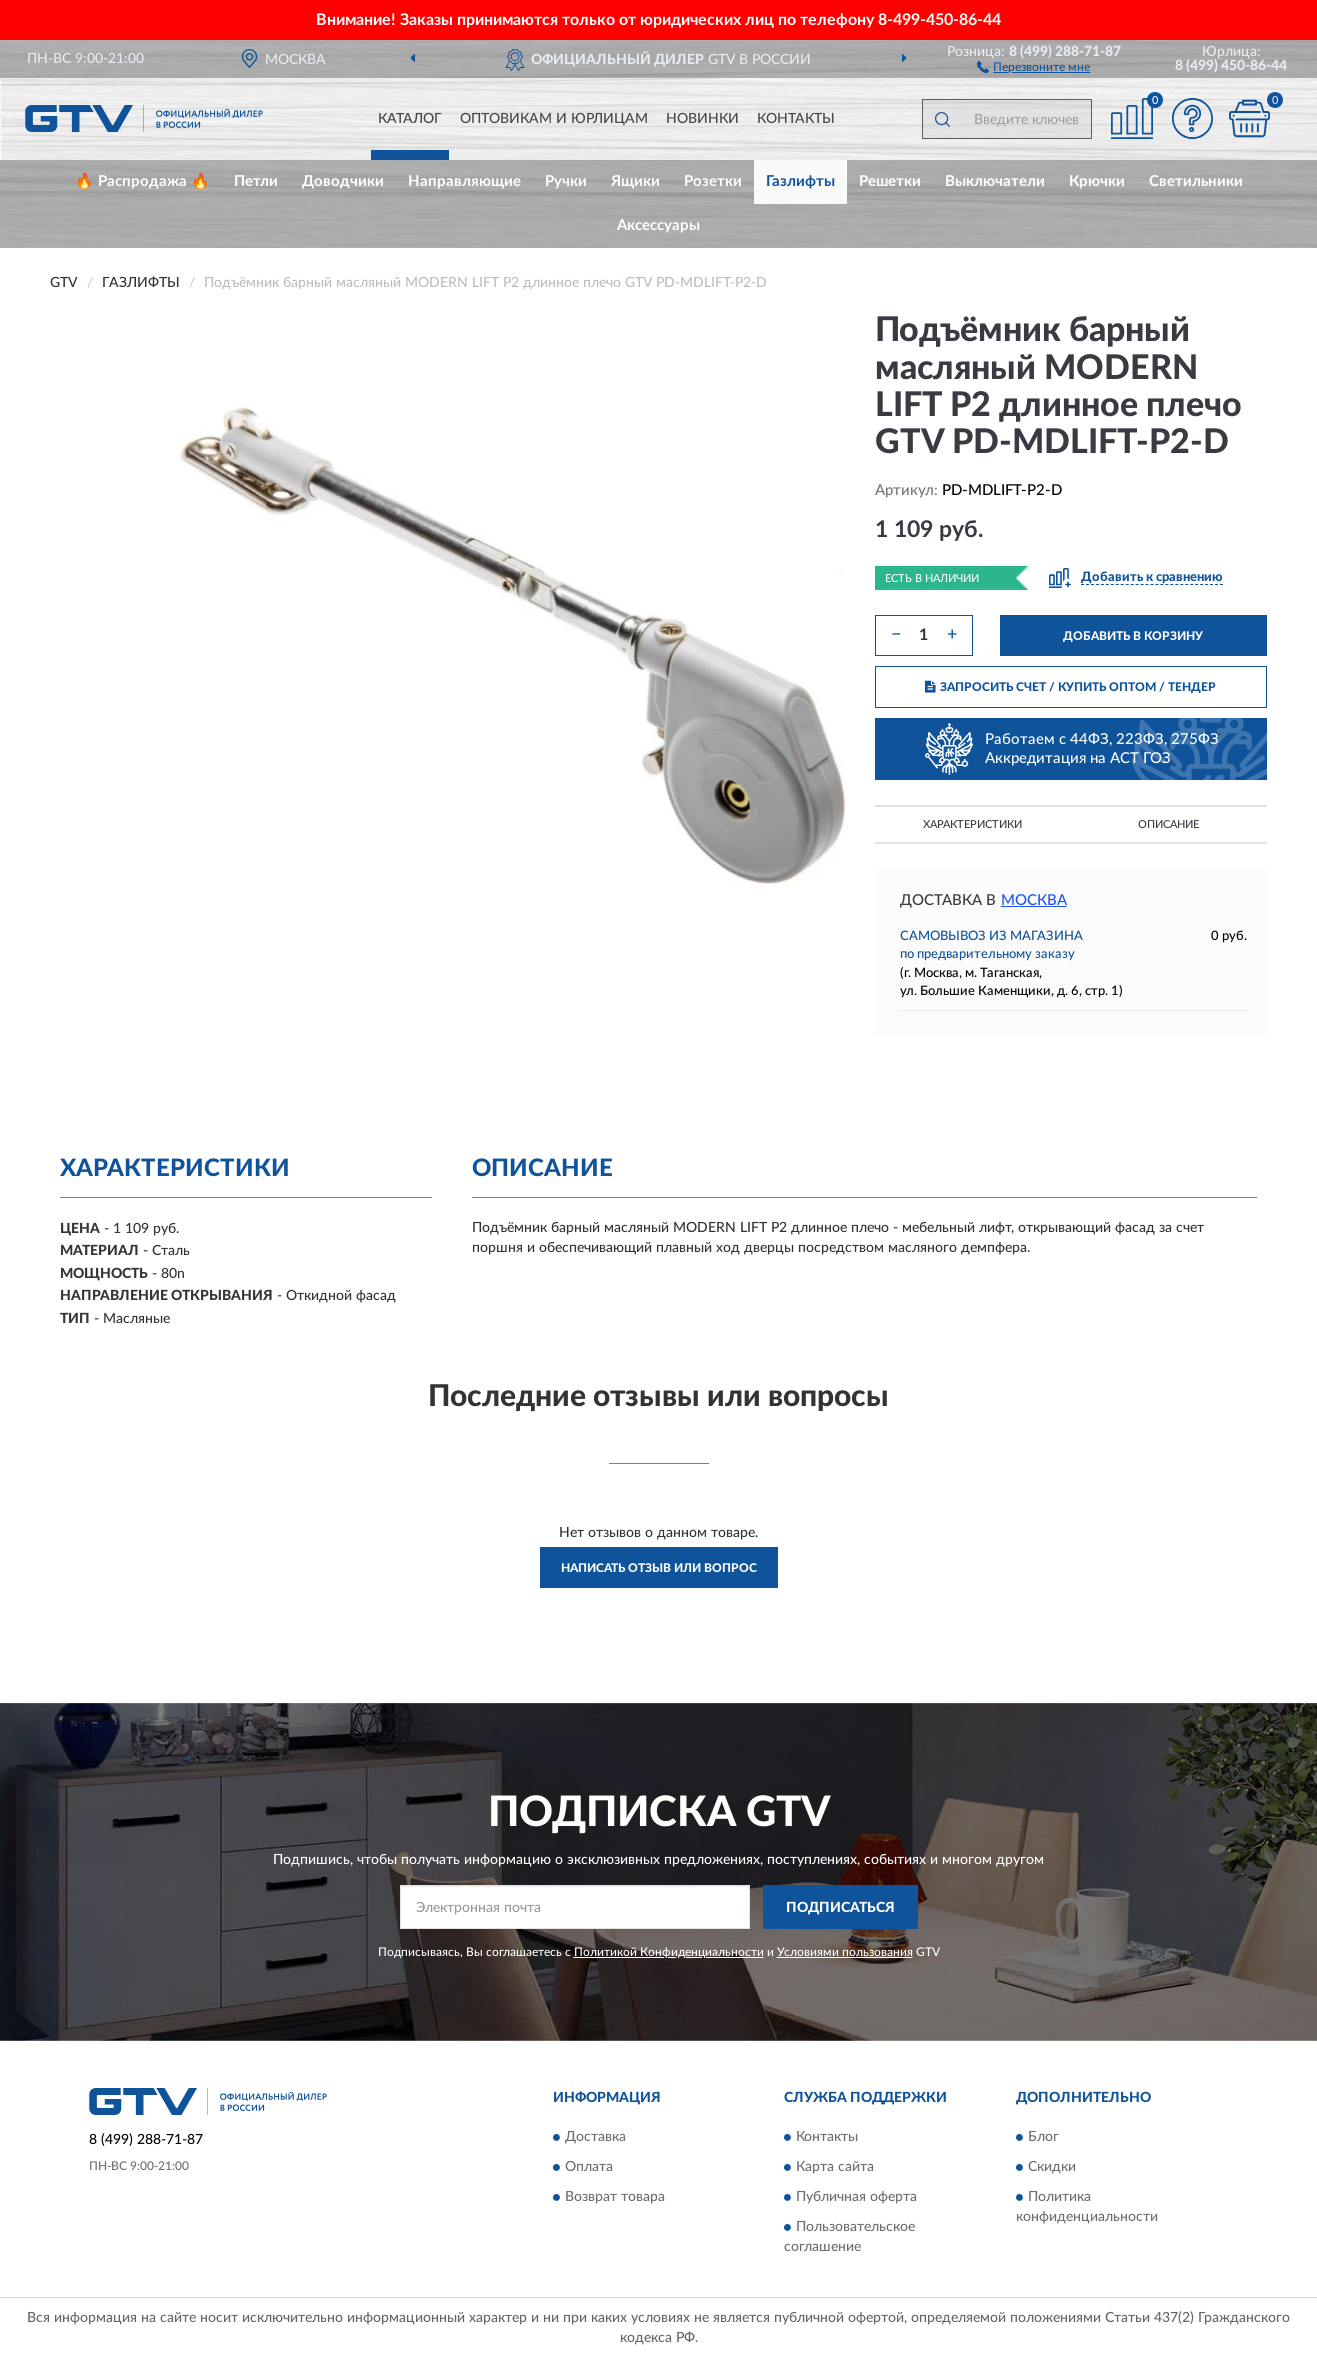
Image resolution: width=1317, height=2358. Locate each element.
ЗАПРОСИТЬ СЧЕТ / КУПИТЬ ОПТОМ (1070, 687)
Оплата (589, 2167)
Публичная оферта (856, 2197)
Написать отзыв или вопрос (659, 1568)
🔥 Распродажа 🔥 (142, 181)
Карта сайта (835, 2167)
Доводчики (343, 181)
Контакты (796, 119)
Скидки (1052, 2167)
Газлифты (800, 181)
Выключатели (995, 181)
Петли (256, 181)
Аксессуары (658, 225)
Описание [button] (1168, 824)
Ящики (635, 181)
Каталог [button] (410, 119)
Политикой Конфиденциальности (669, 1952)
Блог (1043, 2137)
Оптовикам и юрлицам (554, 119)
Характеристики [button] (972, 824)
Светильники (1196, 181)
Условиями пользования (845, 1952)
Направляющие (464, 181)
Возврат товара (615, 2197)
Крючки (1097, 181)
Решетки (890, 181)
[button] (1033, 66)
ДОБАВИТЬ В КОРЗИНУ (1133, 636)
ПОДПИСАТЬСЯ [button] (840, 1908)
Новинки (702, 119)
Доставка (595, 2137)
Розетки (713, 181)
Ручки (566, 181)
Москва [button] (1034, 900)
